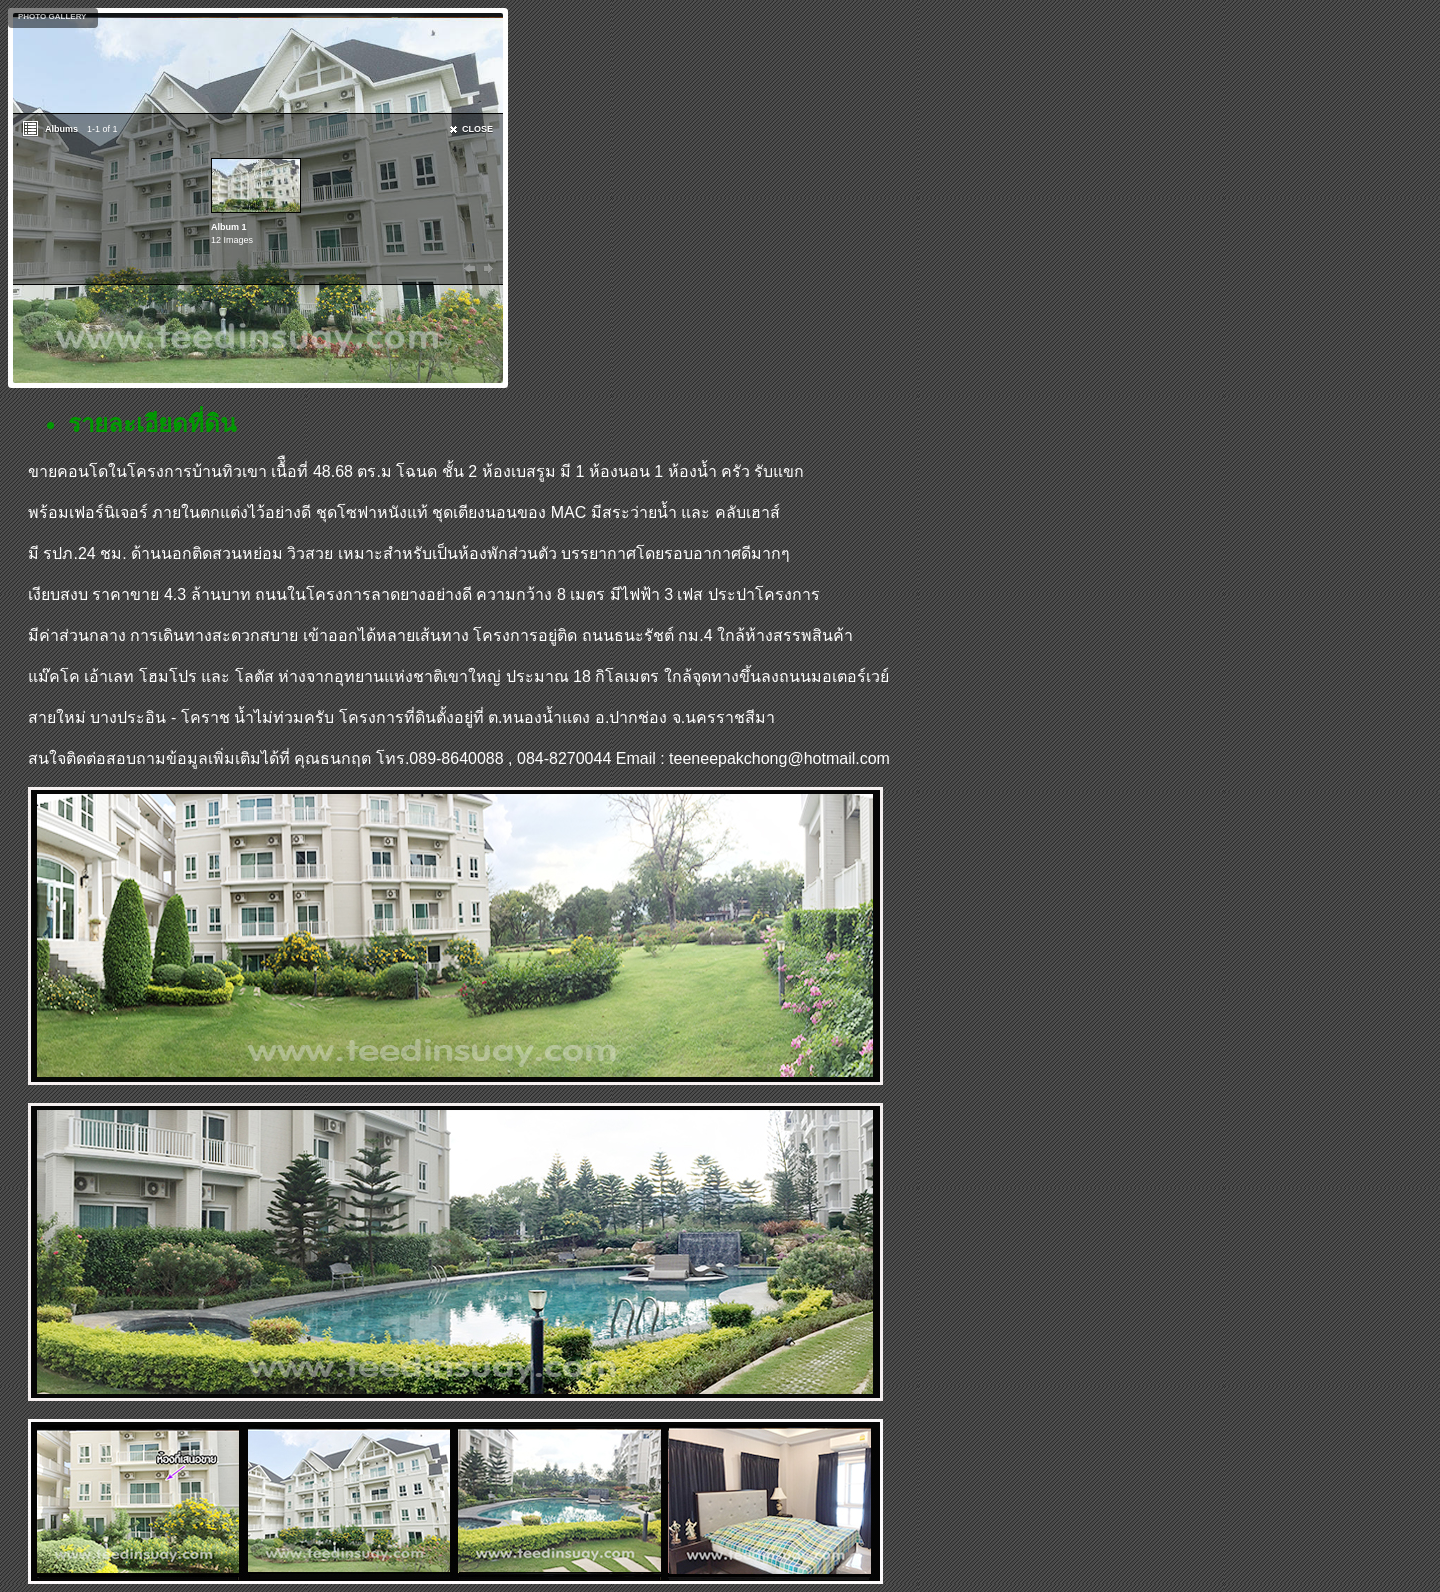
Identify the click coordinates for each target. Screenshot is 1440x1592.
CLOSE (477, 129)
